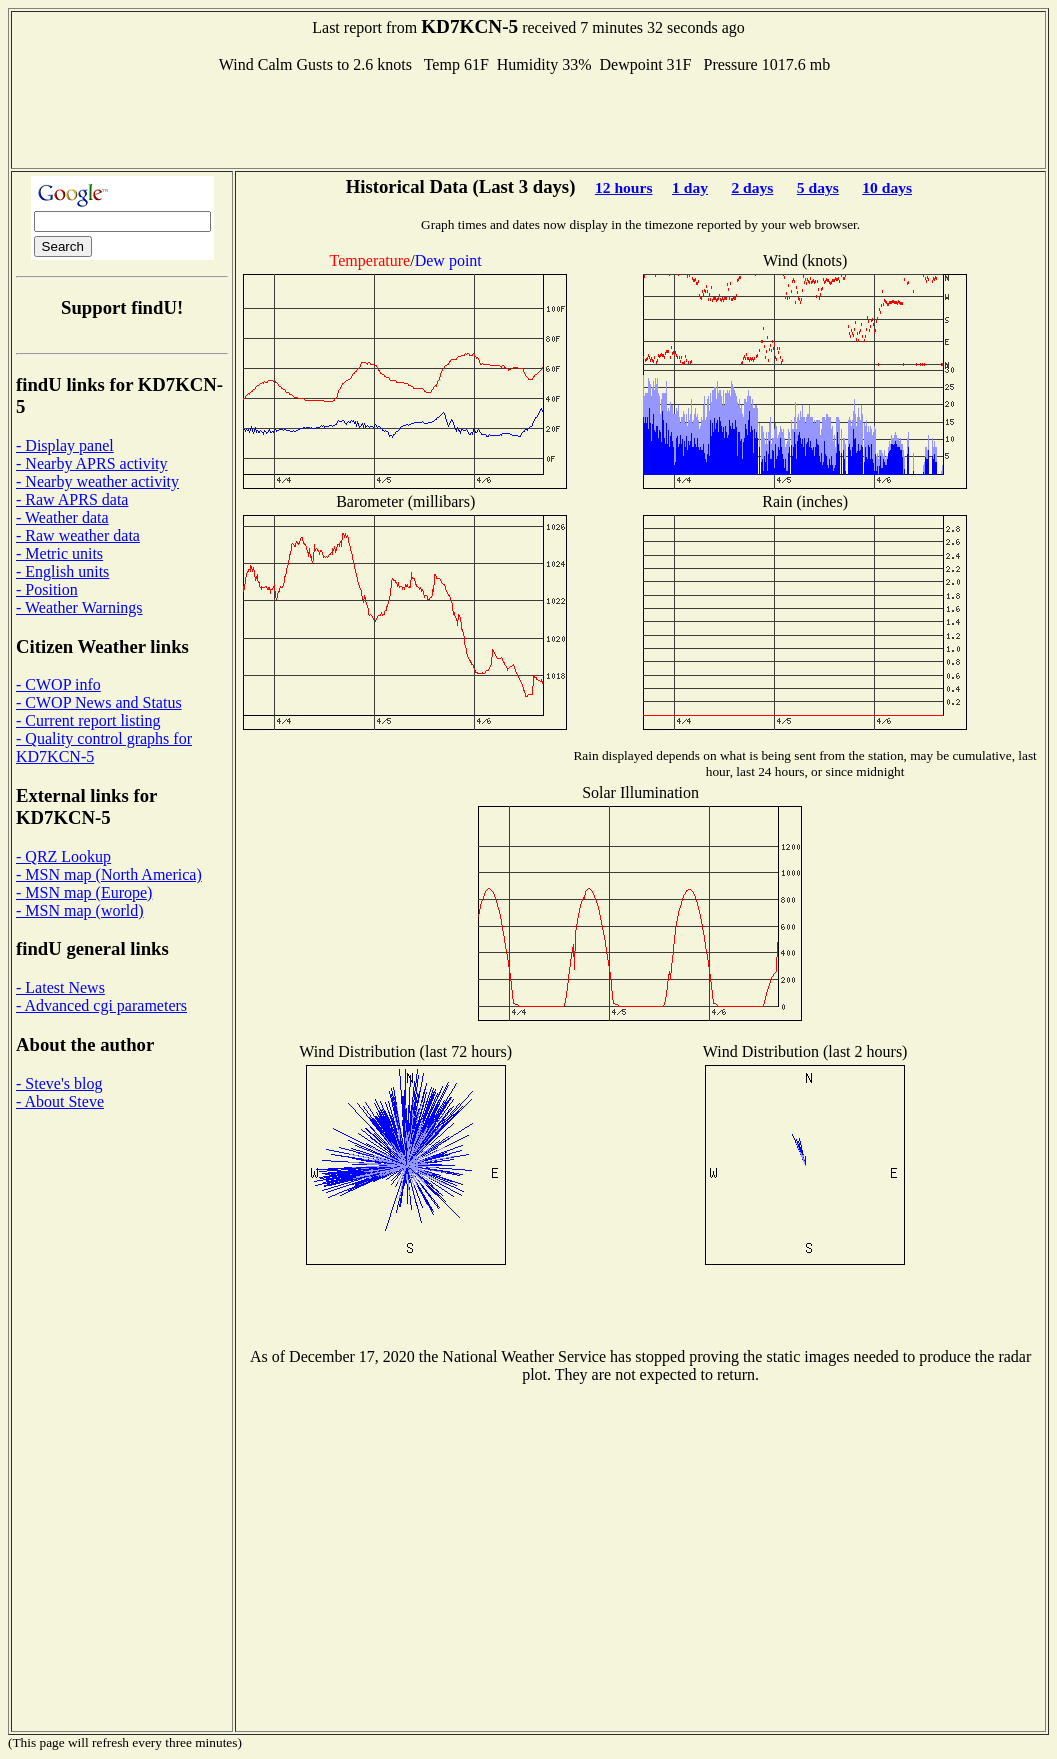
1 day (690, 187)
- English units (62, 571)
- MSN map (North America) (109, 874)
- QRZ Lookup (63, 856)
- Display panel (65, 445)
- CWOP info (58, 684)
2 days (752, 187)
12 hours (624, 187)
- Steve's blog (59, 1083)
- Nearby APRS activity (92, 463)
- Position (47, 589)
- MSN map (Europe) (84, 892)
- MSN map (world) (80, 910)
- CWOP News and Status (99, 702)
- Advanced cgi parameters (101, 1005)
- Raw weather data (78, 535)
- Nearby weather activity (97, 481)
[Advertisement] (529, 119)
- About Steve (60, 1101)
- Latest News (60, 987)
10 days (887, 187)
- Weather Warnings (79, 607)
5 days (818, 187)
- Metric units (59, 553)
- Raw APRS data (72, 499)
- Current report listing (88, 720)
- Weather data (62, 517)
